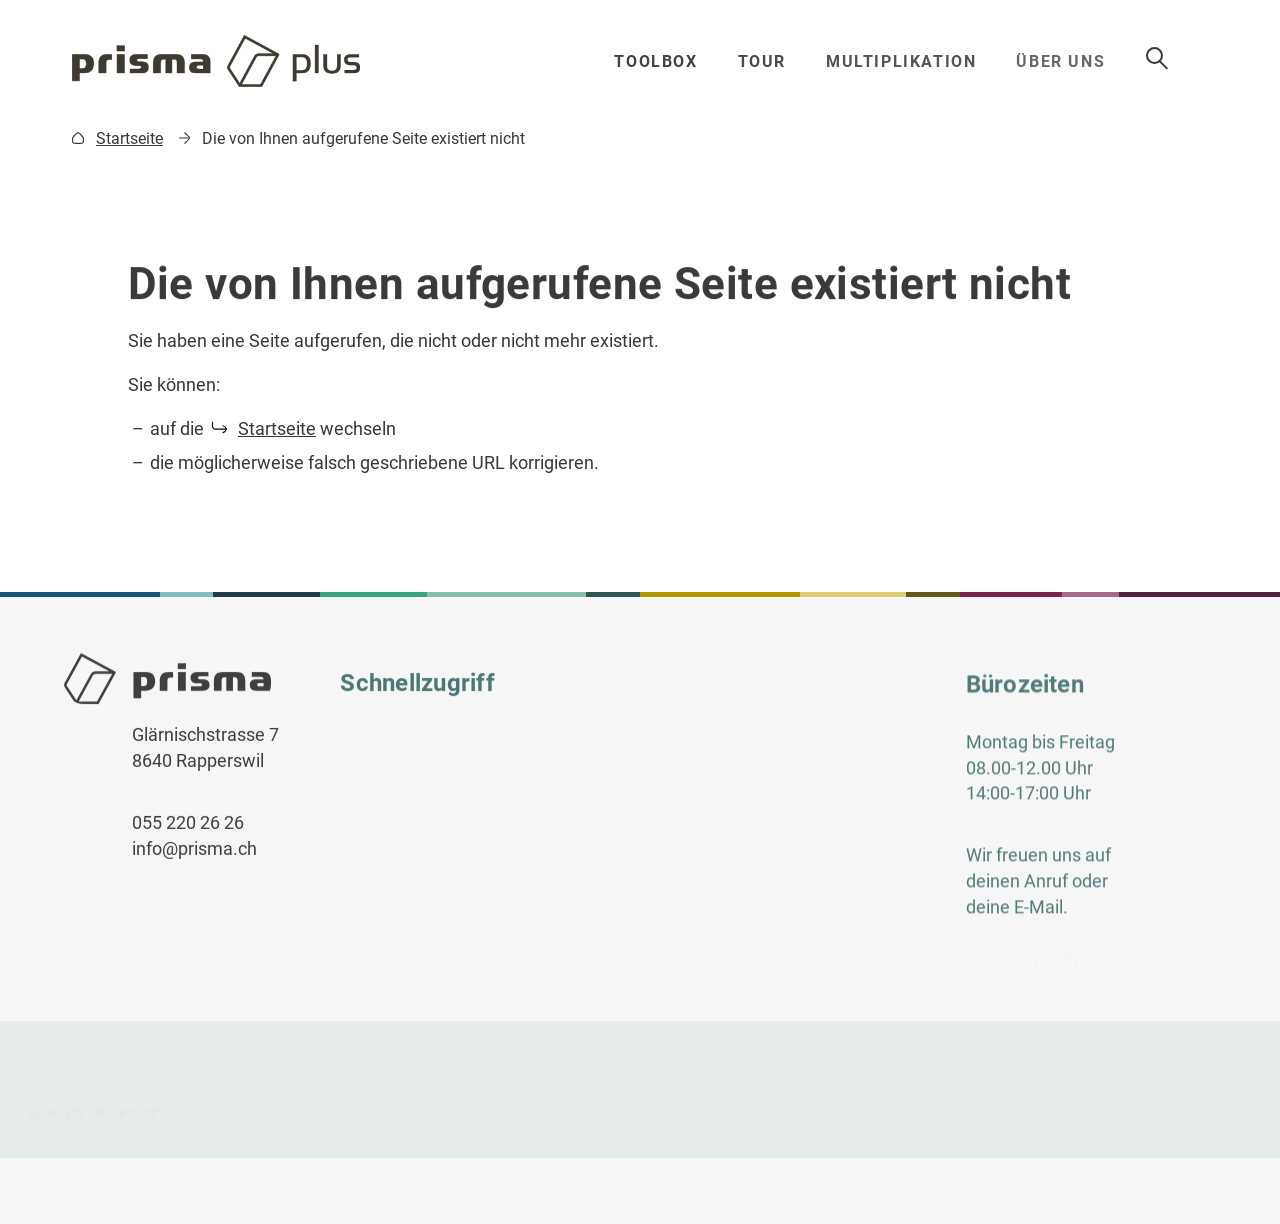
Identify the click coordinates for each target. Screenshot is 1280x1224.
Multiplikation (909, 61)
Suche (1191, 59)
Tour (766, 61)
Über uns (1073, 61)
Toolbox (658, 61)
